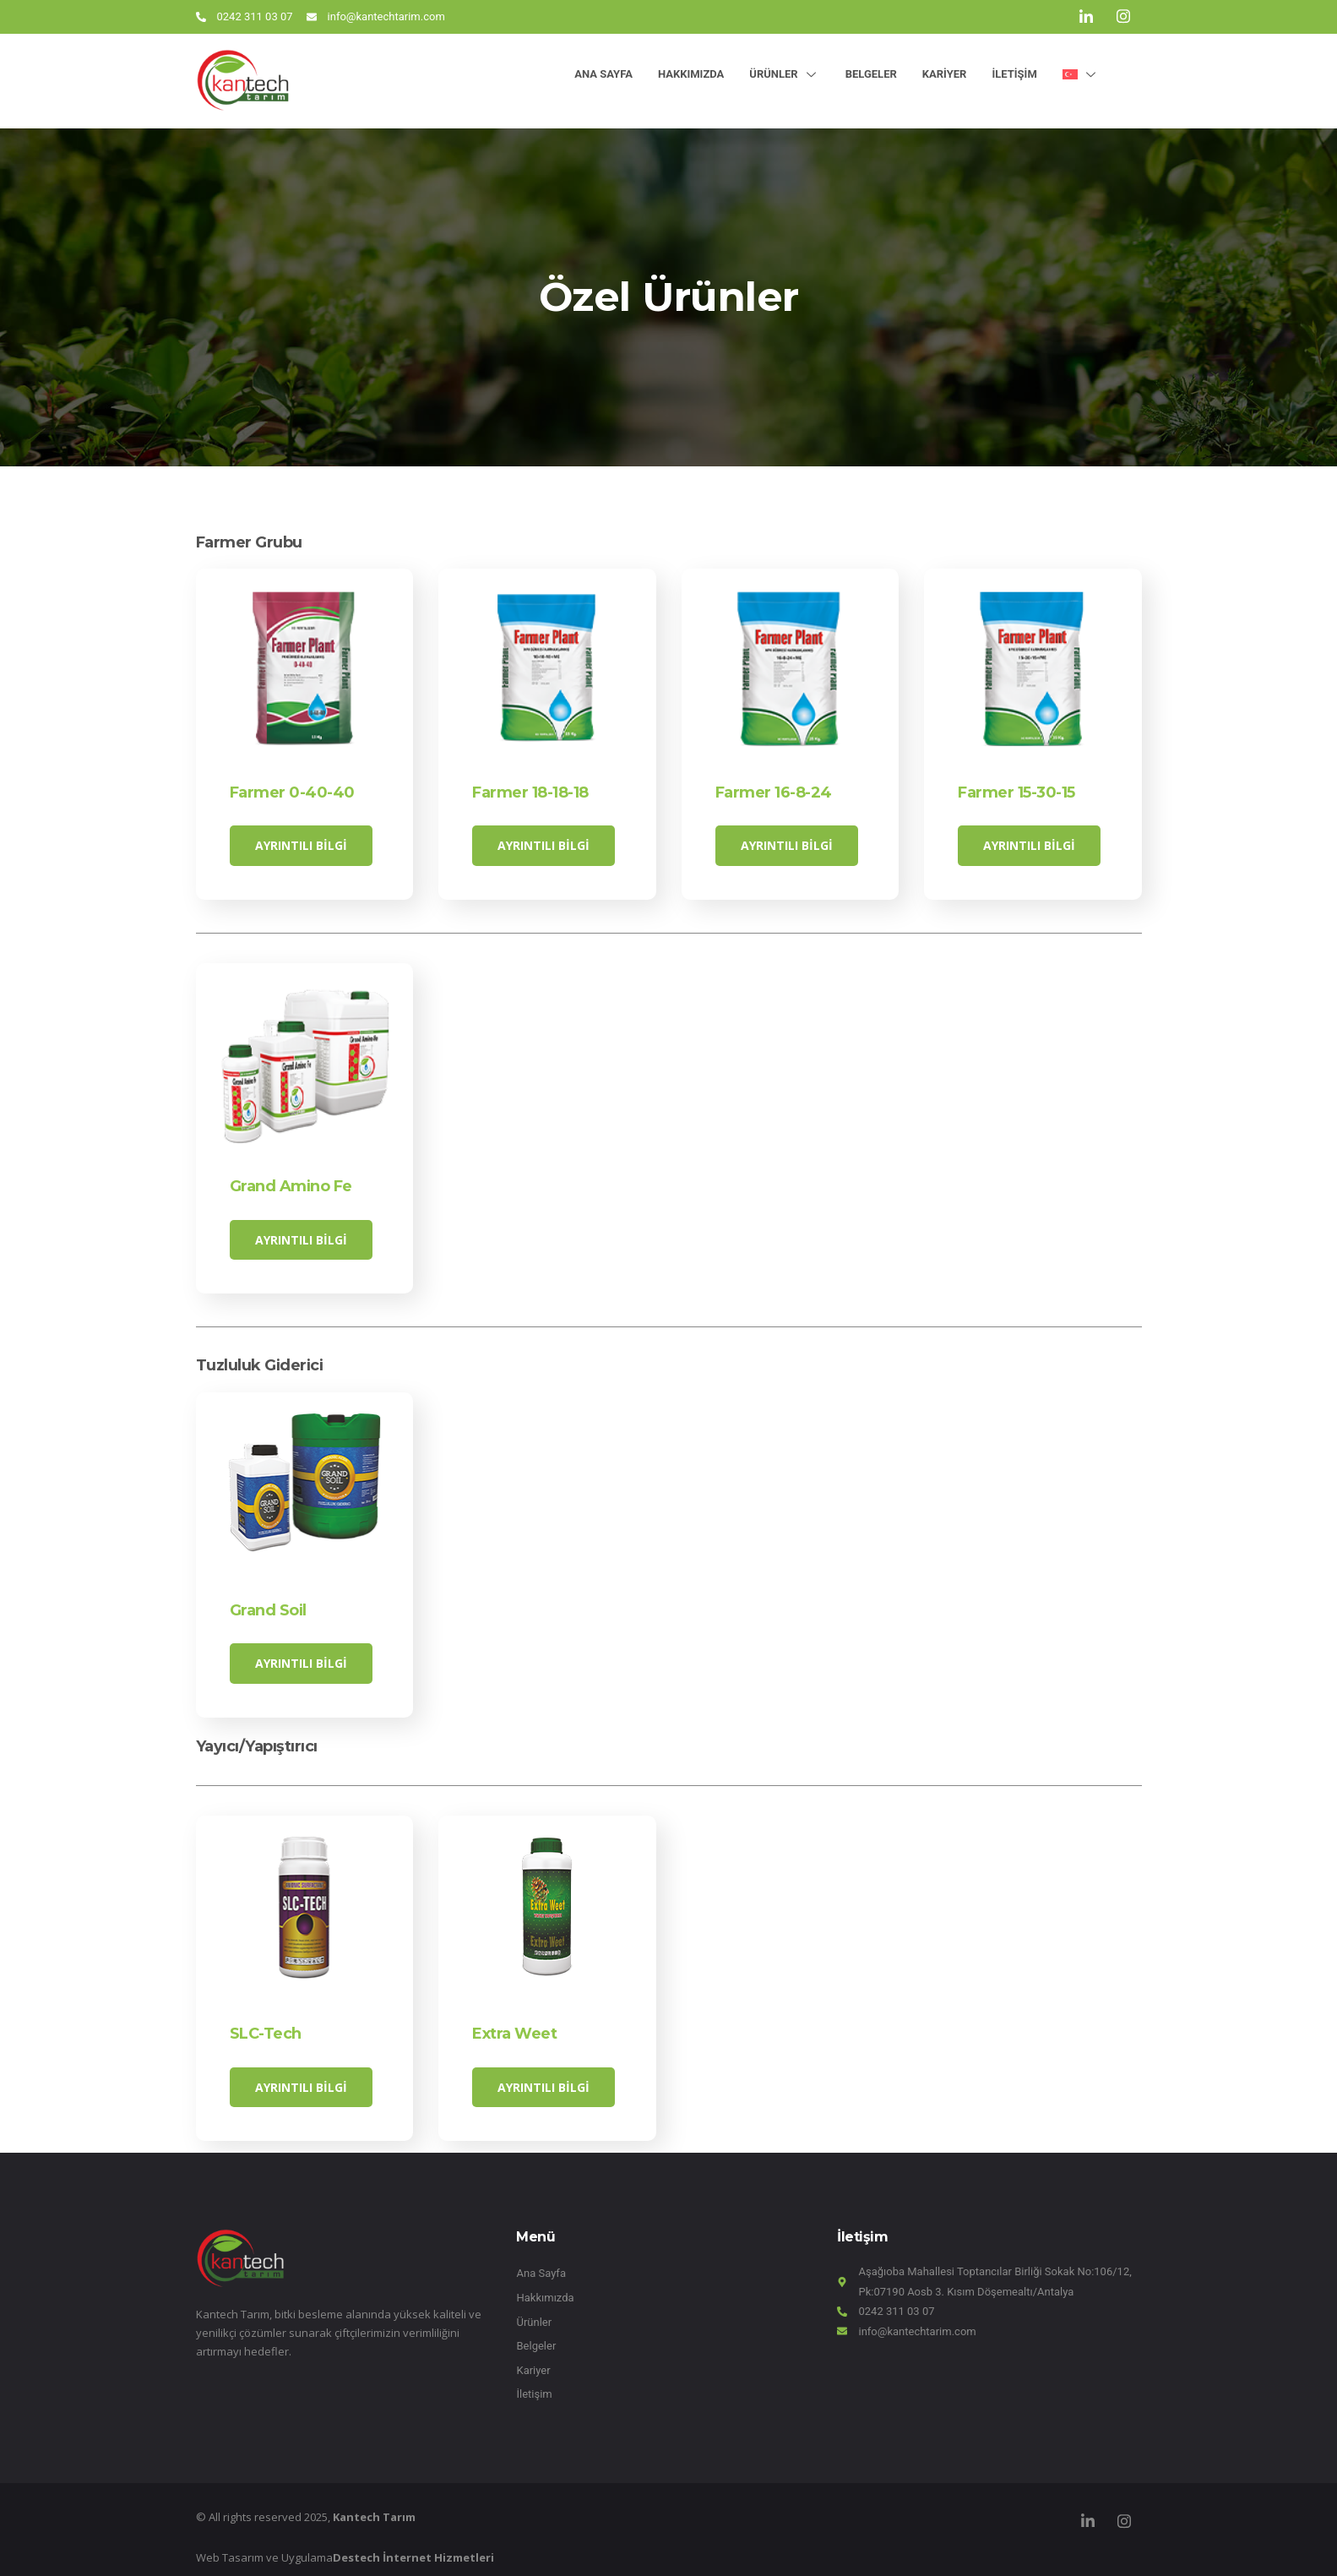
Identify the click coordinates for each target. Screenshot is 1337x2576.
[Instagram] (1123, 17)
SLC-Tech (266, 2023)
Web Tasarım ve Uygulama (345, 2543)
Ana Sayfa (603, 74)
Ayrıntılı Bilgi (301, 845)
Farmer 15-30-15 (1016, 792)
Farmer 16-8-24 (773, 792)
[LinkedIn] (1086, 17)
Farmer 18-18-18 (530, 792)
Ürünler (784, 74)
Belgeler (871, 74)
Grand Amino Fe (291, 1183)
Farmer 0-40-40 (292, 792)
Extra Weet (514, 2023)
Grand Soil (268, 1602)
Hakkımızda (691, 74)
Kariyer (944, 74)
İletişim (1014, 74)
